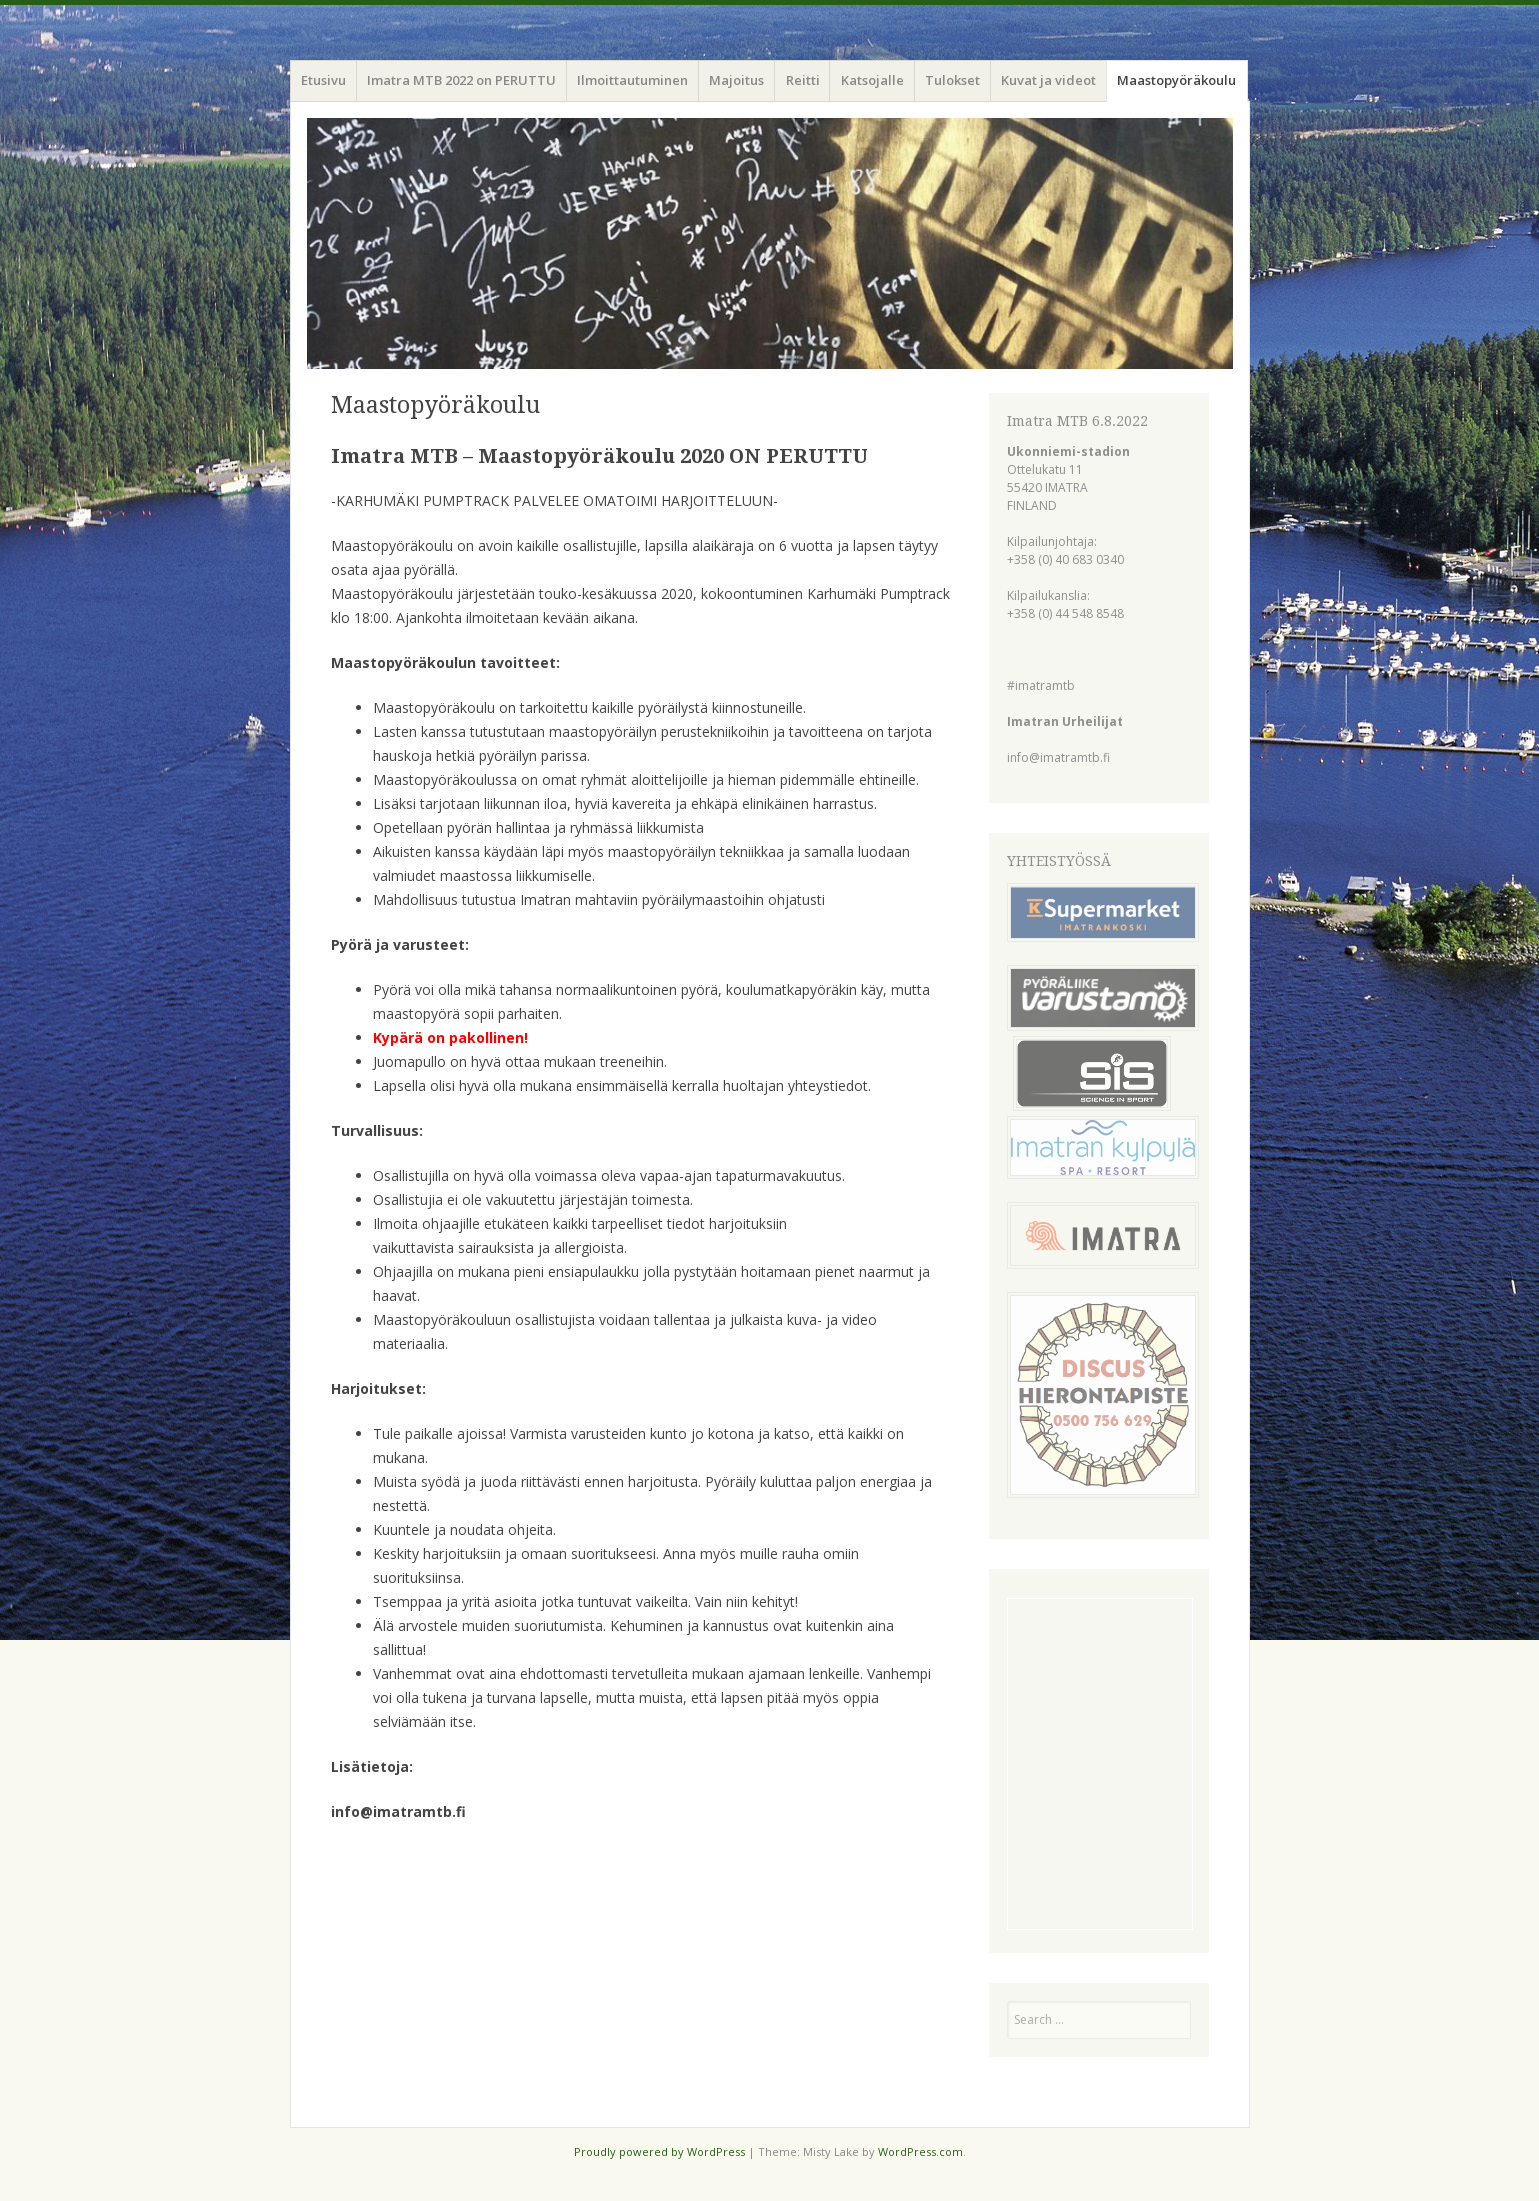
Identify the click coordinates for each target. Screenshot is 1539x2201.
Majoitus (736, 80)
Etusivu (323, 80)
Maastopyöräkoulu (1176, 80)
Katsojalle (872, 80)
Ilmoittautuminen (632, 80)
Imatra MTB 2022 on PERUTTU (461, 80)
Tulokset (952, 80)
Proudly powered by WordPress (659, 2151)
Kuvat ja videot (1048, 80)
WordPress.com (920, 2151)
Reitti (803, 80)
